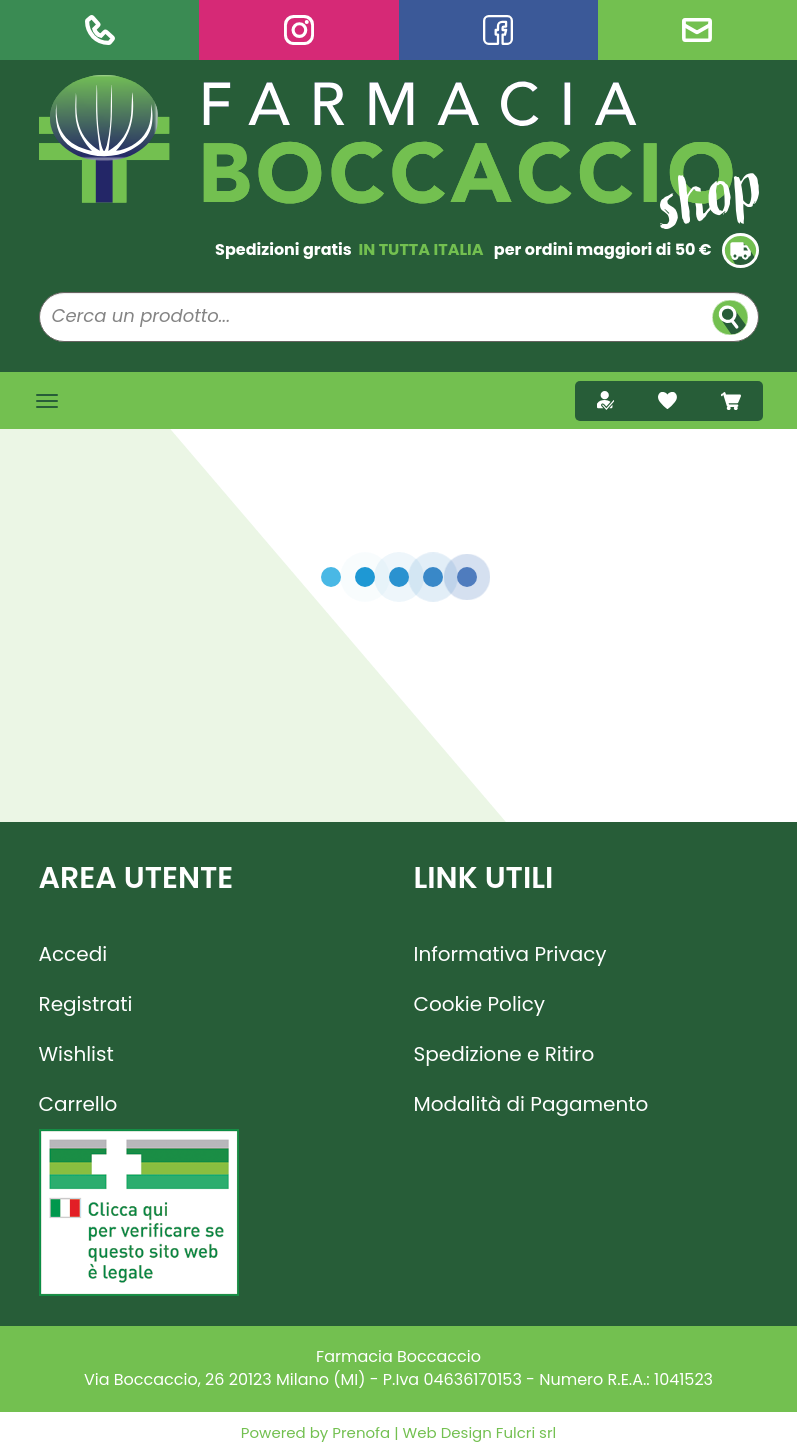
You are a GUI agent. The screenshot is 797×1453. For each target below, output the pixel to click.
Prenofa (359, 1432)
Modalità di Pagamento (531, 1104)
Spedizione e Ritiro (504, 1054)
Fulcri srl (526, 1432)
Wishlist (76, 1054)
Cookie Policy (480, 1004)
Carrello (78, 1104)
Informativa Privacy (510, 954)
